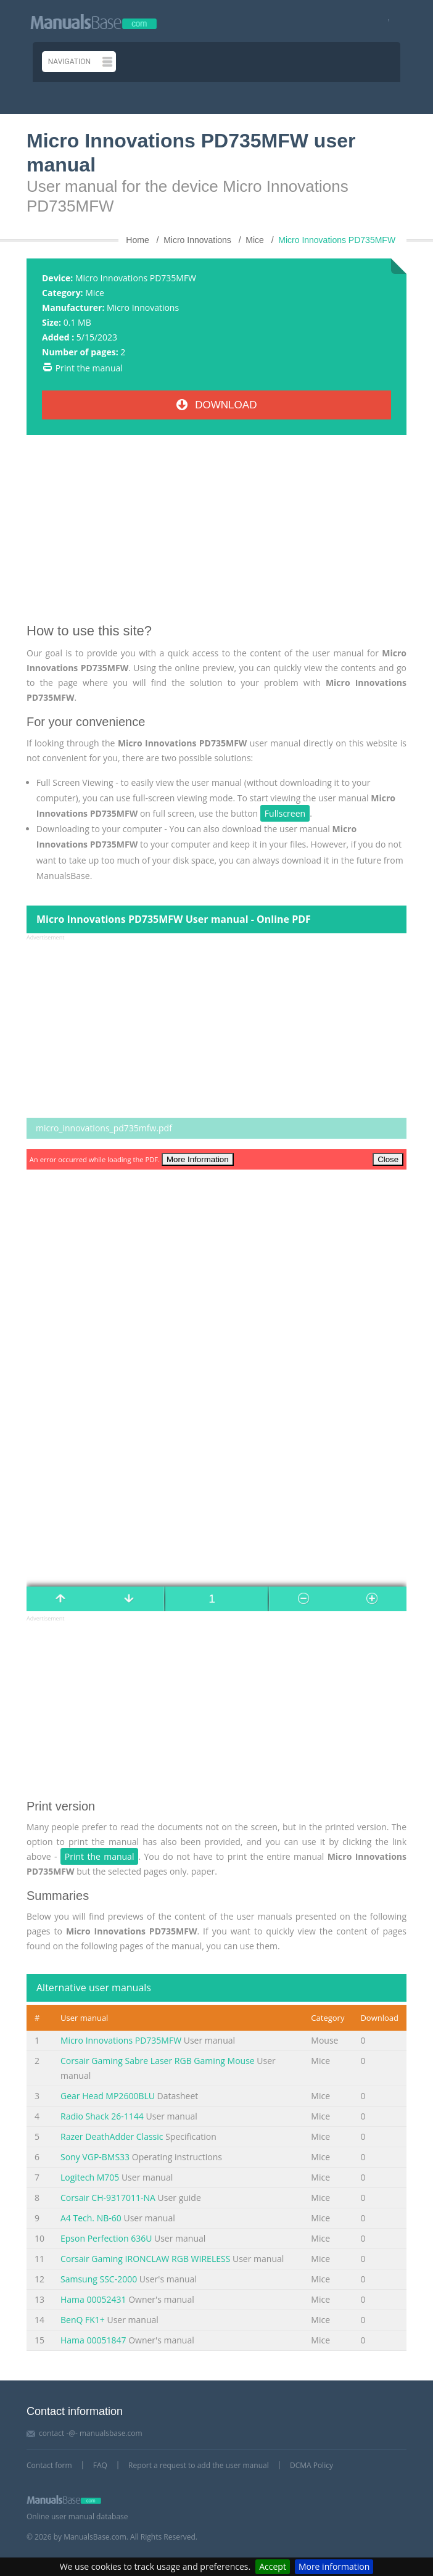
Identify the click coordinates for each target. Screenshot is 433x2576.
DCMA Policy (311, 2465)
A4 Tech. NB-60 (91, 2218)
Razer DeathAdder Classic (111, 2136)
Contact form (49, 2465)
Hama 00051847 (93, 2340)
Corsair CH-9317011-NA (107, 2197)
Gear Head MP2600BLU (107, 2096)
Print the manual (89, 368)
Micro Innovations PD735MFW (120, 2040)
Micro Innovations (143, 307)
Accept (272, 2566)
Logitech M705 (89, 2177)
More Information (198, 1159)
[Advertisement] (216, 533)
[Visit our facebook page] (385, 21)
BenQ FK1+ (82, 2320)
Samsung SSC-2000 (98, 2279)
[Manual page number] (216, 1599)
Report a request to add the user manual (198, 2465)
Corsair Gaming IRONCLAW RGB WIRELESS (145, 2258)
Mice (94, 293)
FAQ (100, 2465)
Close (387, 1159)
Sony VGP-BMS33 (95, 2157)
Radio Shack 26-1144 (102, 2116)
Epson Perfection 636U (106, 2238)
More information (334, 2566)
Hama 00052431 (93, 2299)
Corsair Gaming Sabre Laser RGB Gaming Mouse (157, 2060)
